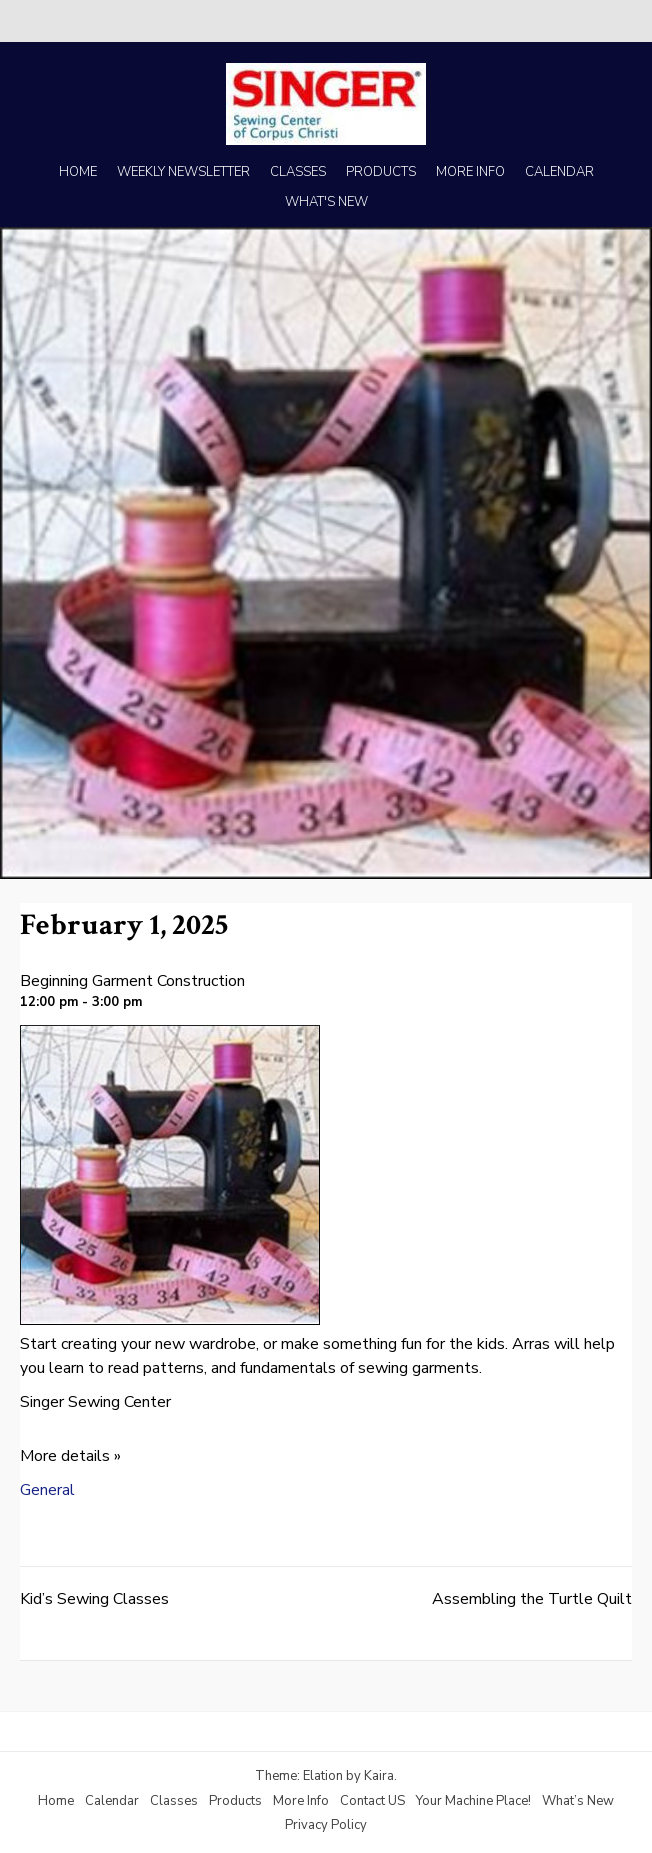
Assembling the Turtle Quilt (532, 1599)
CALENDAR (559, 172)
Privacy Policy (326, 1825)
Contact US (372, 1801)
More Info (301, 1801)
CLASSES (298, 172)
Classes (174, 1801)
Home (56, 1801)
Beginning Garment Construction (132, 981)
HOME (78, 172)
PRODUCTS (381, 172)
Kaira (379, 1776)
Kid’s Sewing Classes (94, 1599)
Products (235, 1801)
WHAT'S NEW (326, 202)
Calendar (112, 1801)
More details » (70, 1456)
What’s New (578, 1801)
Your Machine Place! (473, 1801)
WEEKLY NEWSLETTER (183, 172)
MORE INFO (470, 172)
